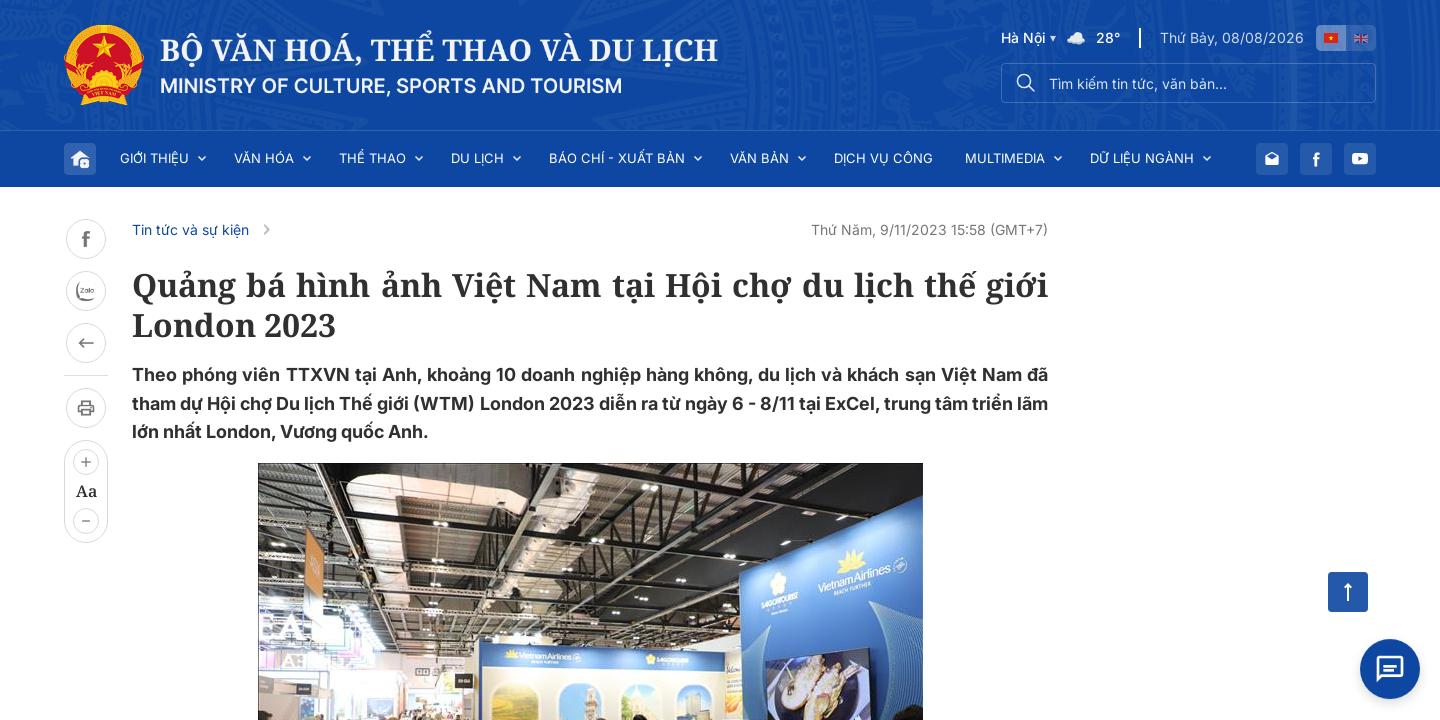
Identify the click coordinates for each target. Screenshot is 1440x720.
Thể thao (372, 158)
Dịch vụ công (883, 158)
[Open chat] (1390, 665)
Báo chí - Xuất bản (617, 158)
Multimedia (1005, 158)
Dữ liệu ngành (1142, 158)
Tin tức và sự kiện (190, 229)
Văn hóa (264, 158)
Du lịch (477, 158)
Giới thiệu (154, 158)
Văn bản (759, 158)
